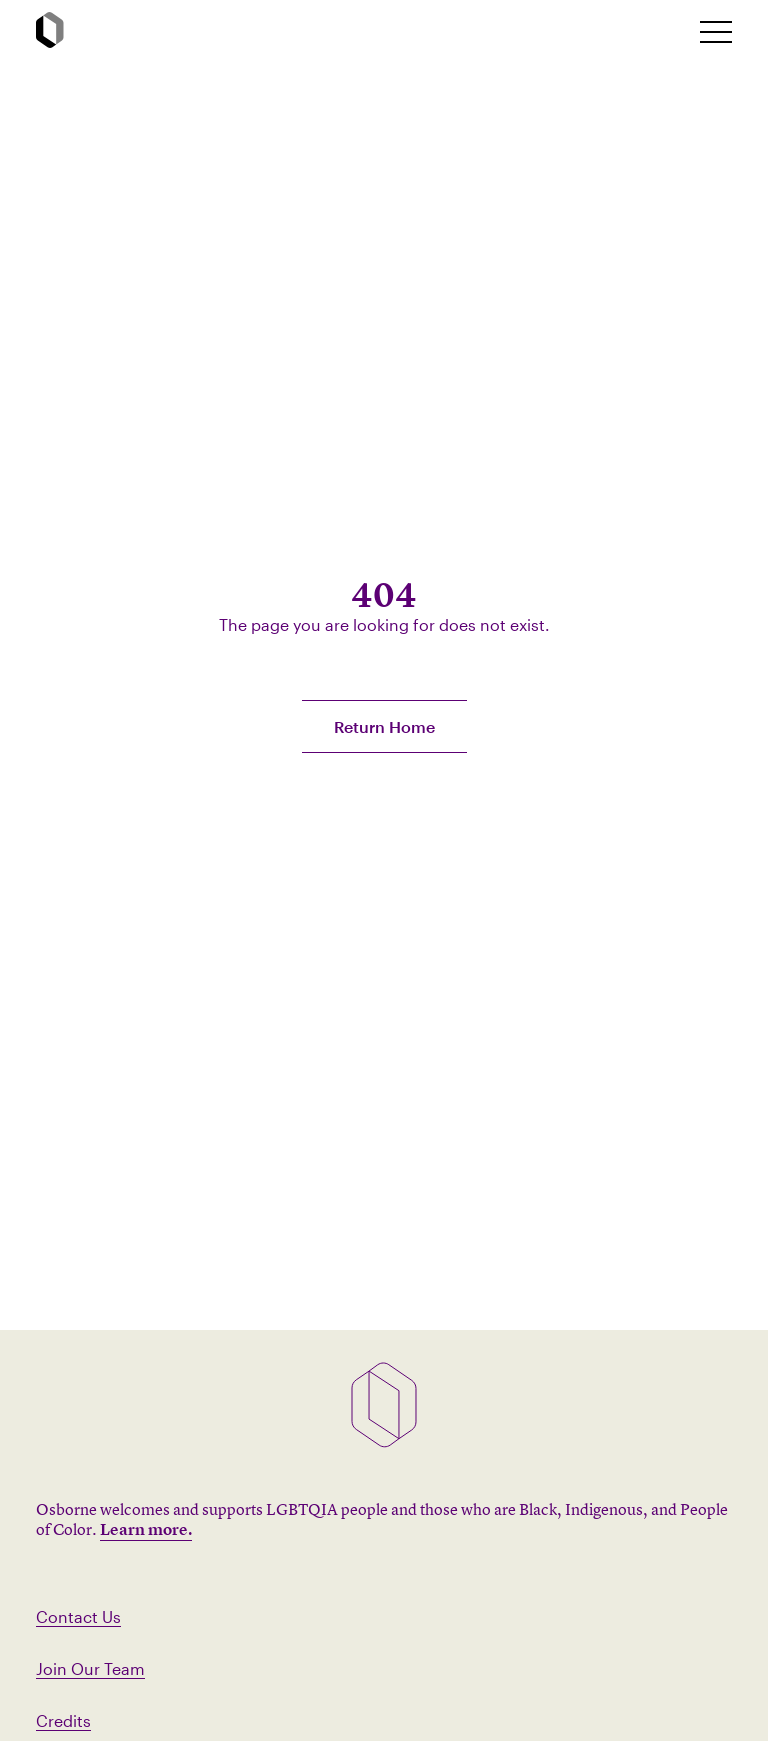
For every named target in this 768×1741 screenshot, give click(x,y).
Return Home (384, 726)
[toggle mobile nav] (716, 32)
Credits (63, 1720)
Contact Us (78, 1616)
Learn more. (146, 1529)
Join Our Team (90, 1668)
